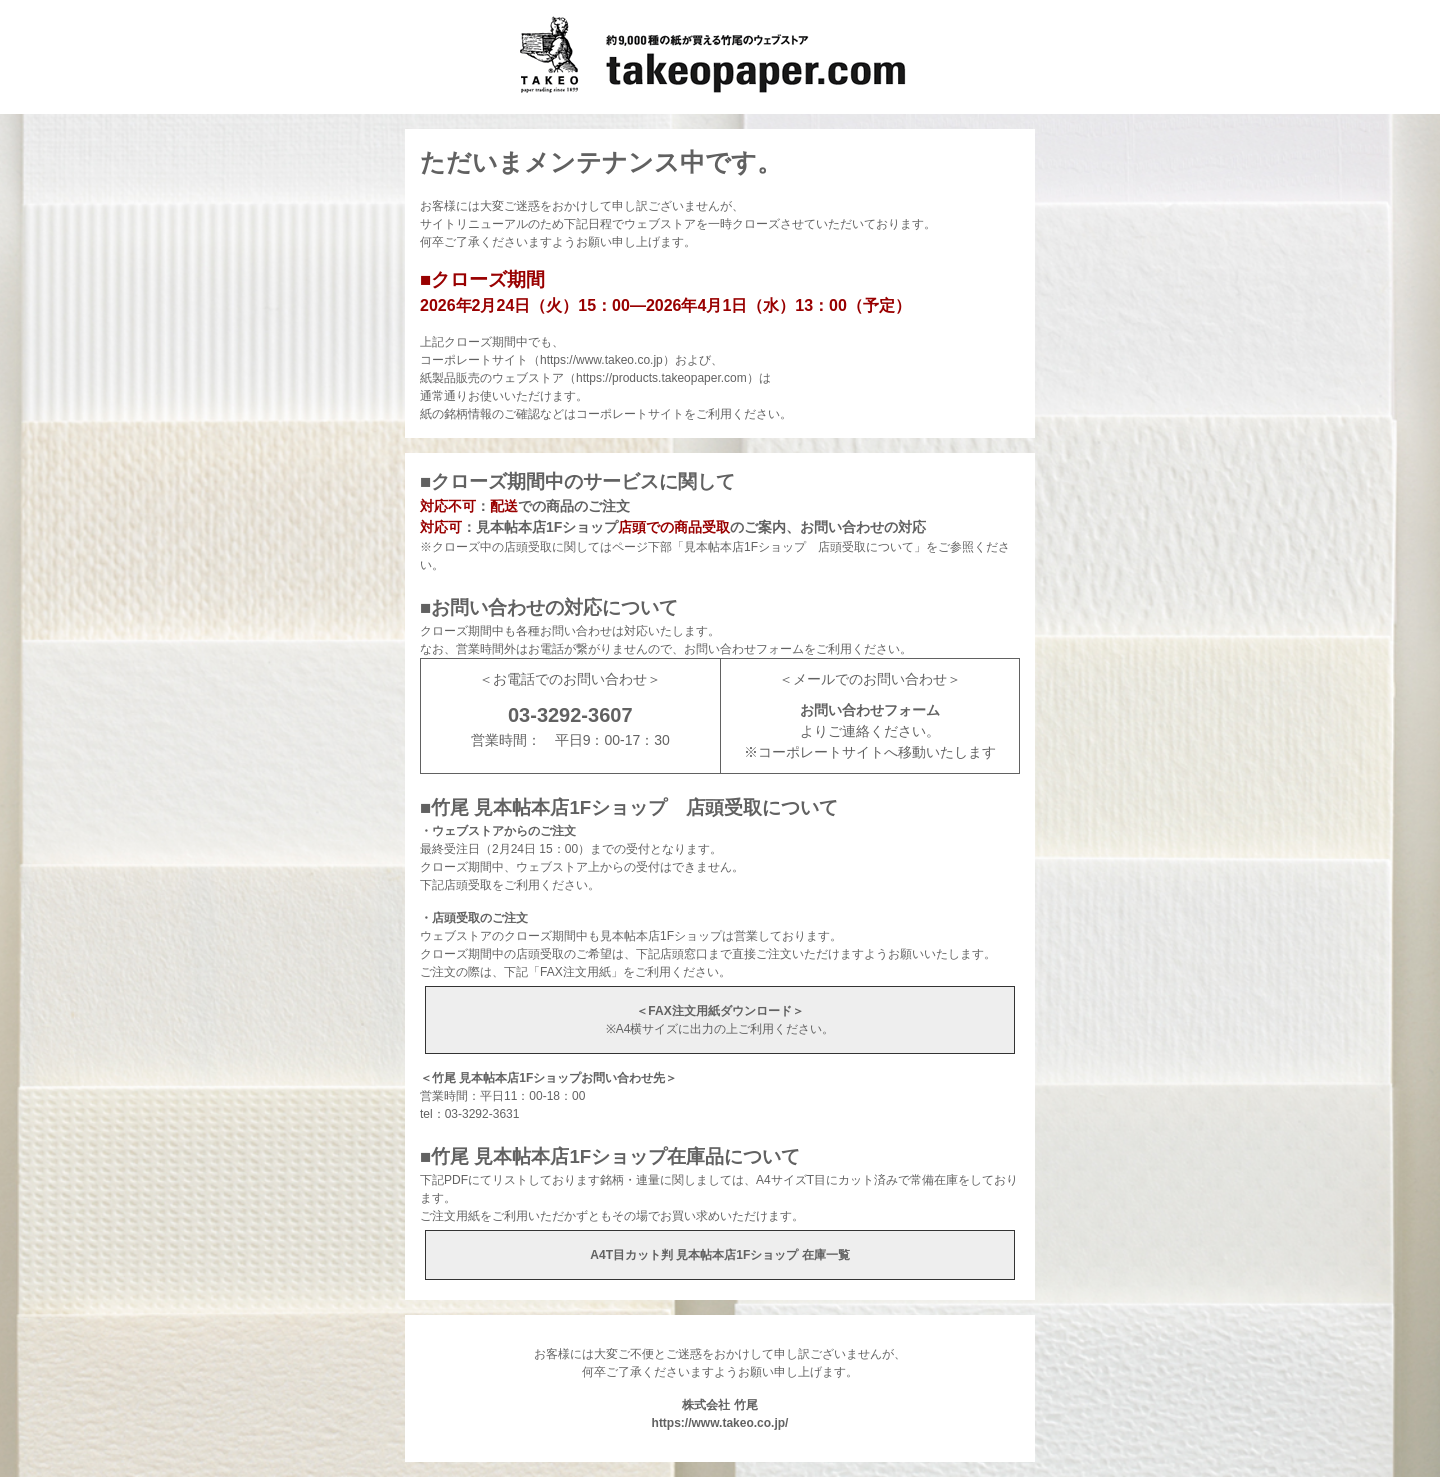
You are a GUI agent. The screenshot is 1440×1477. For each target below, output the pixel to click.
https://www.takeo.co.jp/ (720, 1423)
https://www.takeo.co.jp (601, 360)
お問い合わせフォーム (870, 710)
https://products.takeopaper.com (661, 378)
